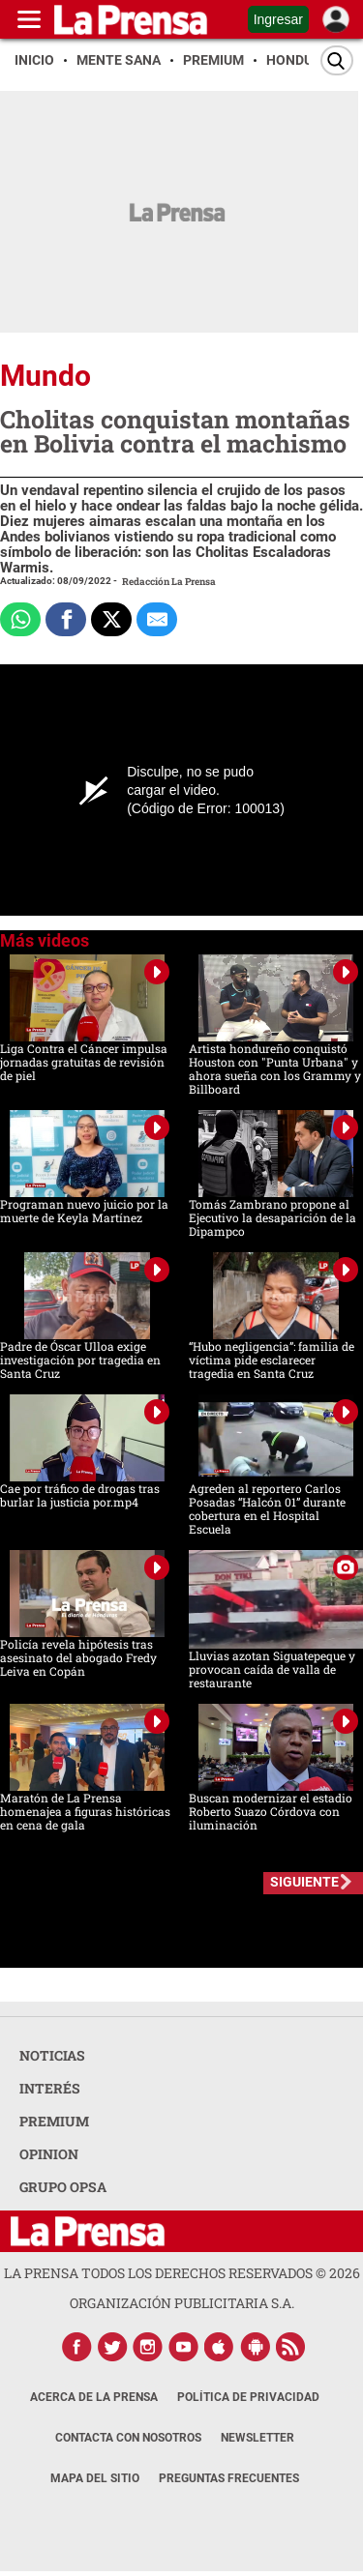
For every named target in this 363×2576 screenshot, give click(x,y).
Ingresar (278, 19)
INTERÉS (49, 2088)
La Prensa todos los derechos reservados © (182, 2273)
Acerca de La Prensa (94, 2397)
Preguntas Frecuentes (229, 2478)
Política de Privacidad (248, 2397)
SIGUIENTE (304, 1881)
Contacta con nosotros (128, 2437)
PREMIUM (54, 2121)
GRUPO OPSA (62, 2187)
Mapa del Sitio (94, 2478)
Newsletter (257, 2437)
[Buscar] (336, 60)
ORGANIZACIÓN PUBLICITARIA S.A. (182, 2303)
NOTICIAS (52, 2055)
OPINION (48, 2154)
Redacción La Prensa (169, 581)
